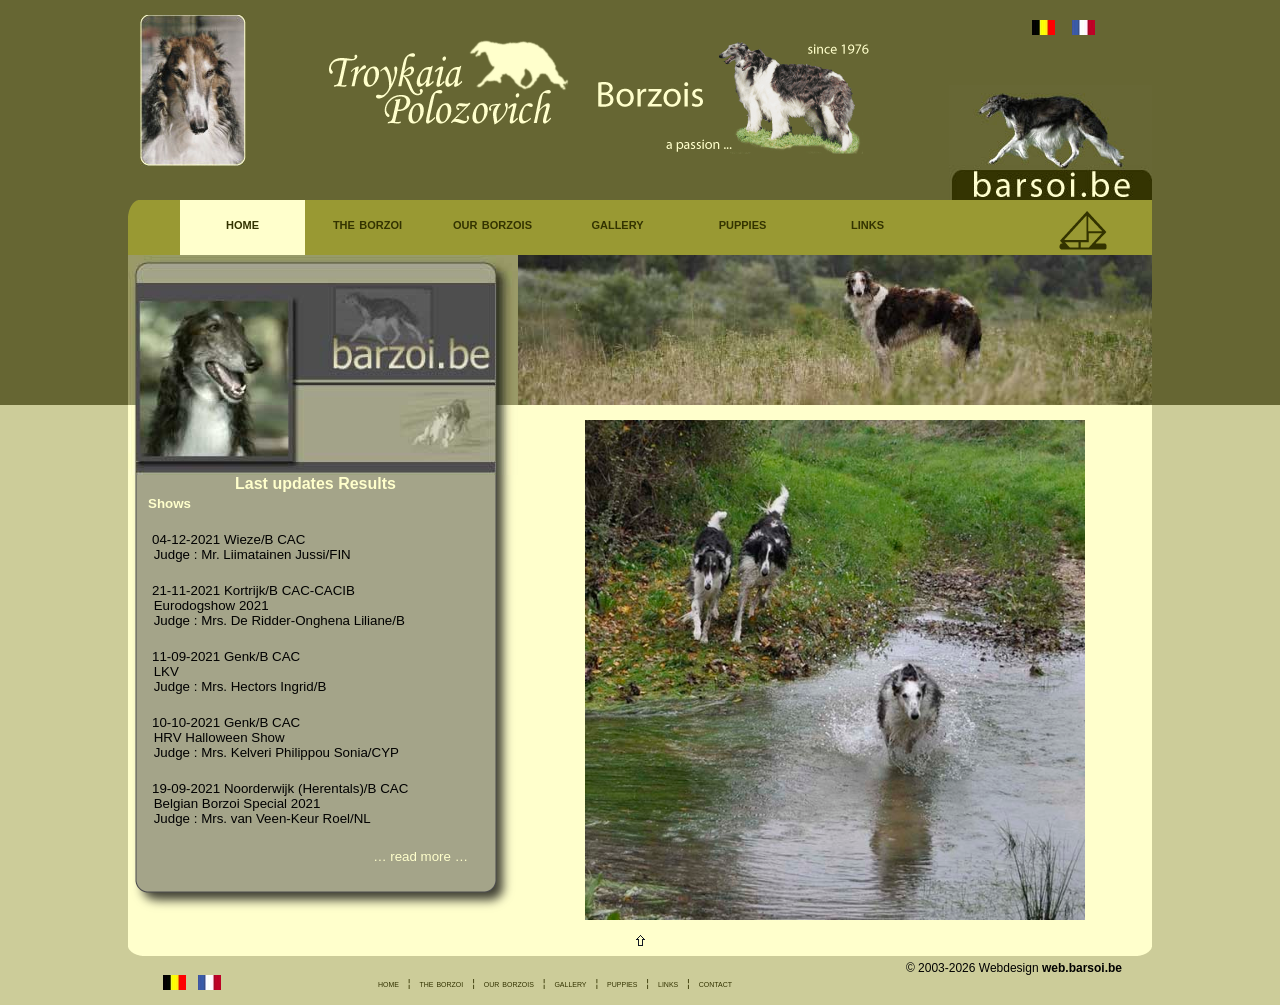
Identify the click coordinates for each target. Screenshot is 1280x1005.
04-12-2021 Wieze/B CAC (228, 539)
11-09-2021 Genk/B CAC (226, 656)
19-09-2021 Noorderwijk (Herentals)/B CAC (280, 788)
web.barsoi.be (1082, 968)
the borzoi (367, 223)
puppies (743, 223)
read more (420, 856)
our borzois (492, 223)
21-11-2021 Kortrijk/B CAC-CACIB (253, 590)
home (242, 223)
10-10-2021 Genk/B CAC (226, 722)
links (867, 223)
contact (715, 983)
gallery (617, 223)
